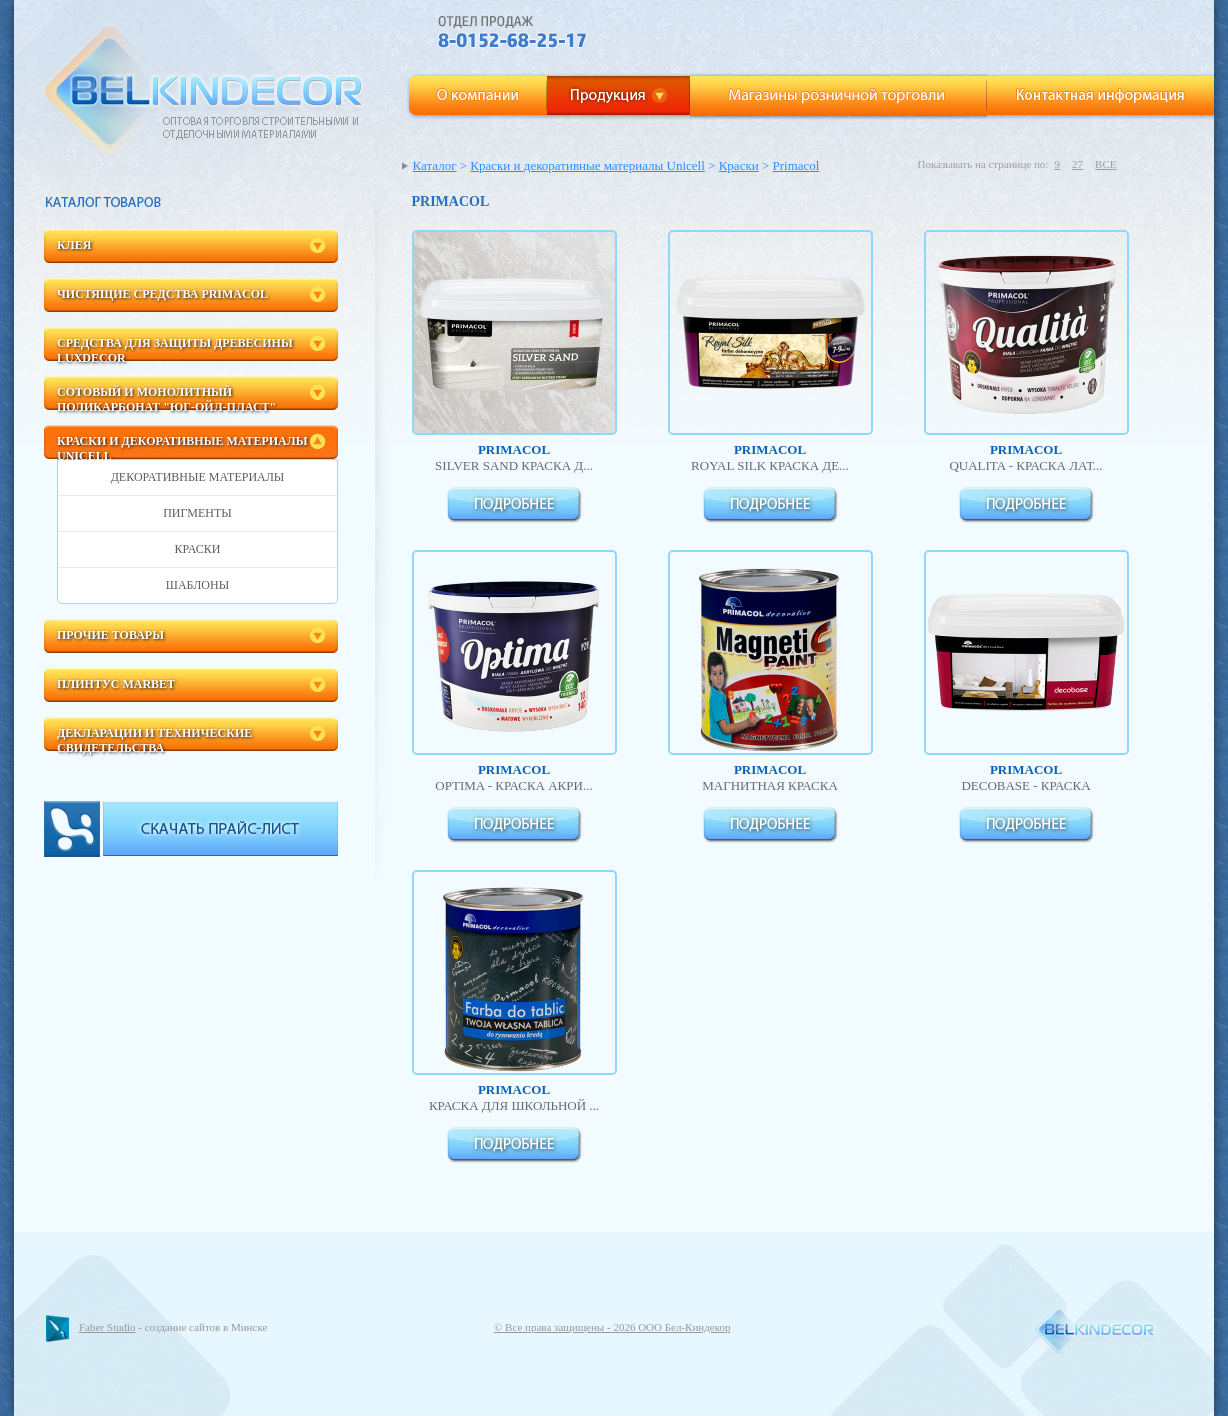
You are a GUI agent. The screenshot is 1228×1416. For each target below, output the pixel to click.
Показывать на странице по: (982, 164)
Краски (198, 549)
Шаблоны (197, 585)
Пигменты (197, 513)
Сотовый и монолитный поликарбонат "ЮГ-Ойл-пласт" (166, 397)
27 (1077, 164)
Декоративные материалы (198, 477)
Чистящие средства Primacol (162, 294)
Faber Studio (107, 1327)
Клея (74, 245)
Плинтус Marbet (116, 684)
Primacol (796, 165)
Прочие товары (110, 635)
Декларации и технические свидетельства (154, 738)
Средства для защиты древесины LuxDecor (175, 348)
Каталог (435, 165)
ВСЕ (1105, 164)
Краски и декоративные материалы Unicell (182, 446)
